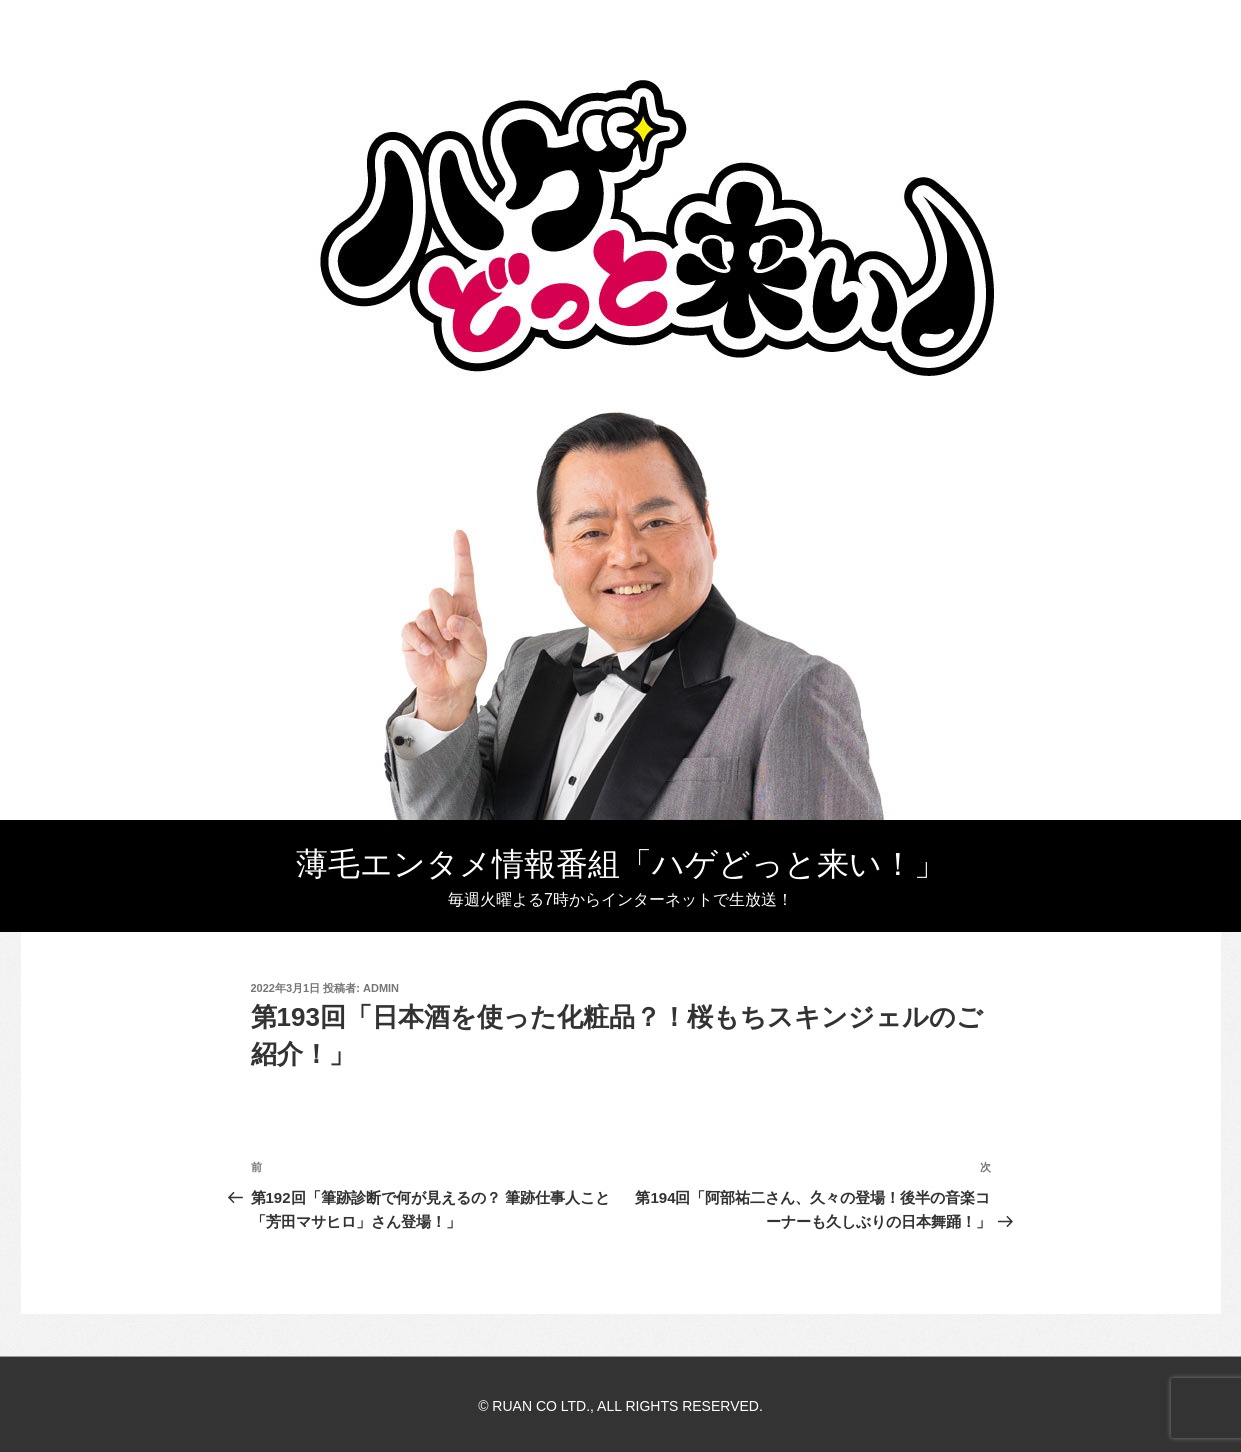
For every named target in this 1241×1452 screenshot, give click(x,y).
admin (381, 988)
